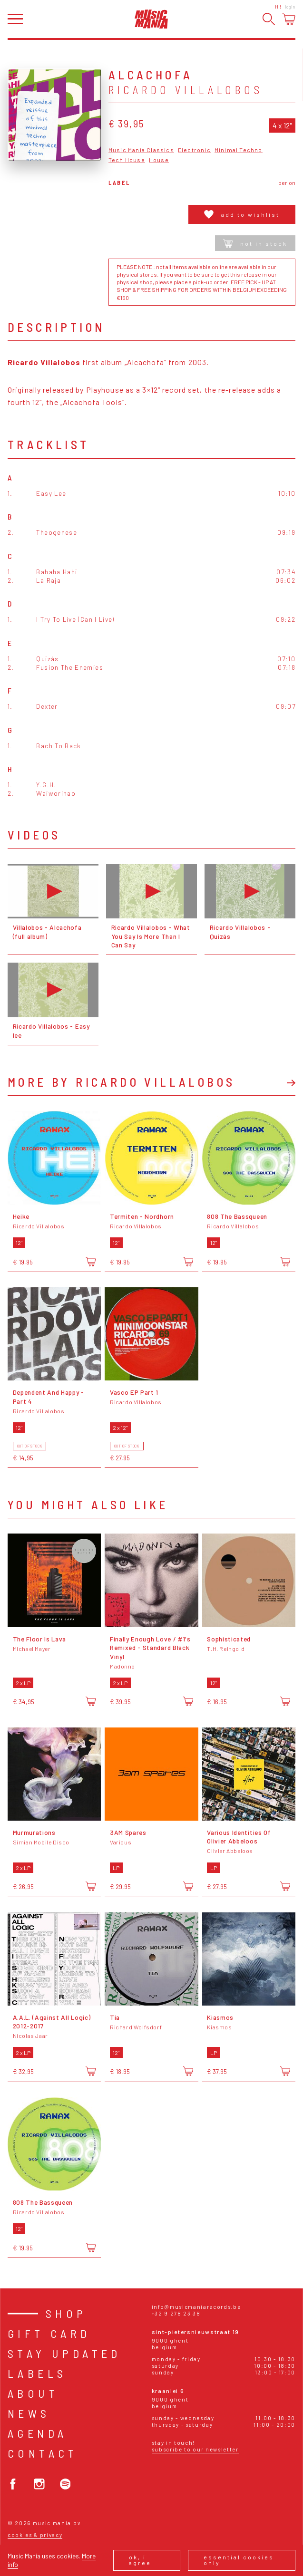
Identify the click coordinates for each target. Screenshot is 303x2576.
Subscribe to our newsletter (195, 2449)
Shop (66, 2313)
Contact (43, 2453)
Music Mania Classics (141, 150)
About (33, 2393)
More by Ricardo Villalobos (121, 1082)
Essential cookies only (239, 2560)
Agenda (37, 2433)
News (29, 2413)
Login (290, 7)
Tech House (126, 160)
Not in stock (255, 243)
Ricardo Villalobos (185, 90)
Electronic (194, 150)
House (159, 160)
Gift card (49, 2333)
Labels (37, 2373)
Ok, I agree (140, 2560)
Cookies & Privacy (35, 2535)
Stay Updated (64, 2353)
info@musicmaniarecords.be (196, 2307)
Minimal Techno (239, 150)
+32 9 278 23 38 (176, 2313)
